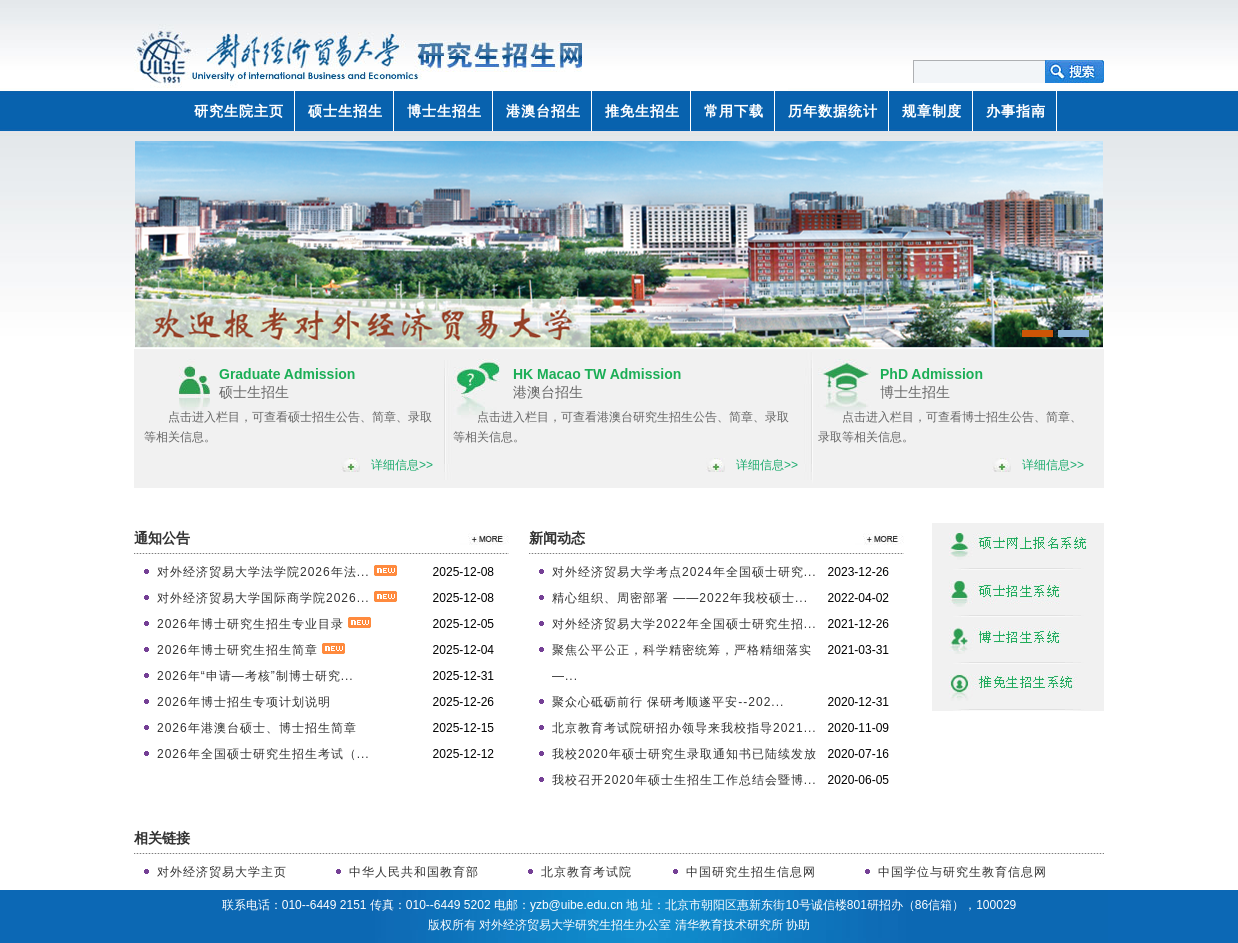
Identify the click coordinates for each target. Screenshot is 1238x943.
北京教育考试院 (586, 872)
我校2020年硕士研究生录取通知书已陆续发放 (684, 754)
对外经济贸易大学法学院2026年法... (277, 572)
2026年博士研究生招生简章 (251, 650)
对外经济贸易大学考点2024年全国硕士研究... (684, 572)
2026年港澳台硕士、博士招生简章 (257, 728)
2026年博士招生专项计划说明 (244, 702)
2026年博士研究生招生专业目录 (264, 624)
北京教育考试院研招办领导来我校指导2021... (684, 728)
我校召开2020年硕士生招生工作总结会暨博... (684, 780)
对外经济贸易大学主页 (222, 872)
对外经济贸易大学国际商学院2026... (277, 598)
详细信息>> (402, 465)
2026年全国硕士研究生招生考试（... (263, 754)
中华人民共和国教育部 (414, 872)
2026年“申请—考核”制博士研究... (255, 676)
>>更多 (484, 538)
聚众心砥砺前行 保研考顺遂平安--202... (668, 702)
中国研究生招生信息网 (751, 872)
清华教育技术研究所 (729, 925)
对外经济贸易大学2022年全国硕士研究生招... (684, 624)
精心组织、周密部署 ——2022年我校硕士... (680, 598)
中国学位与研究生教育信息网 (962, 872)
